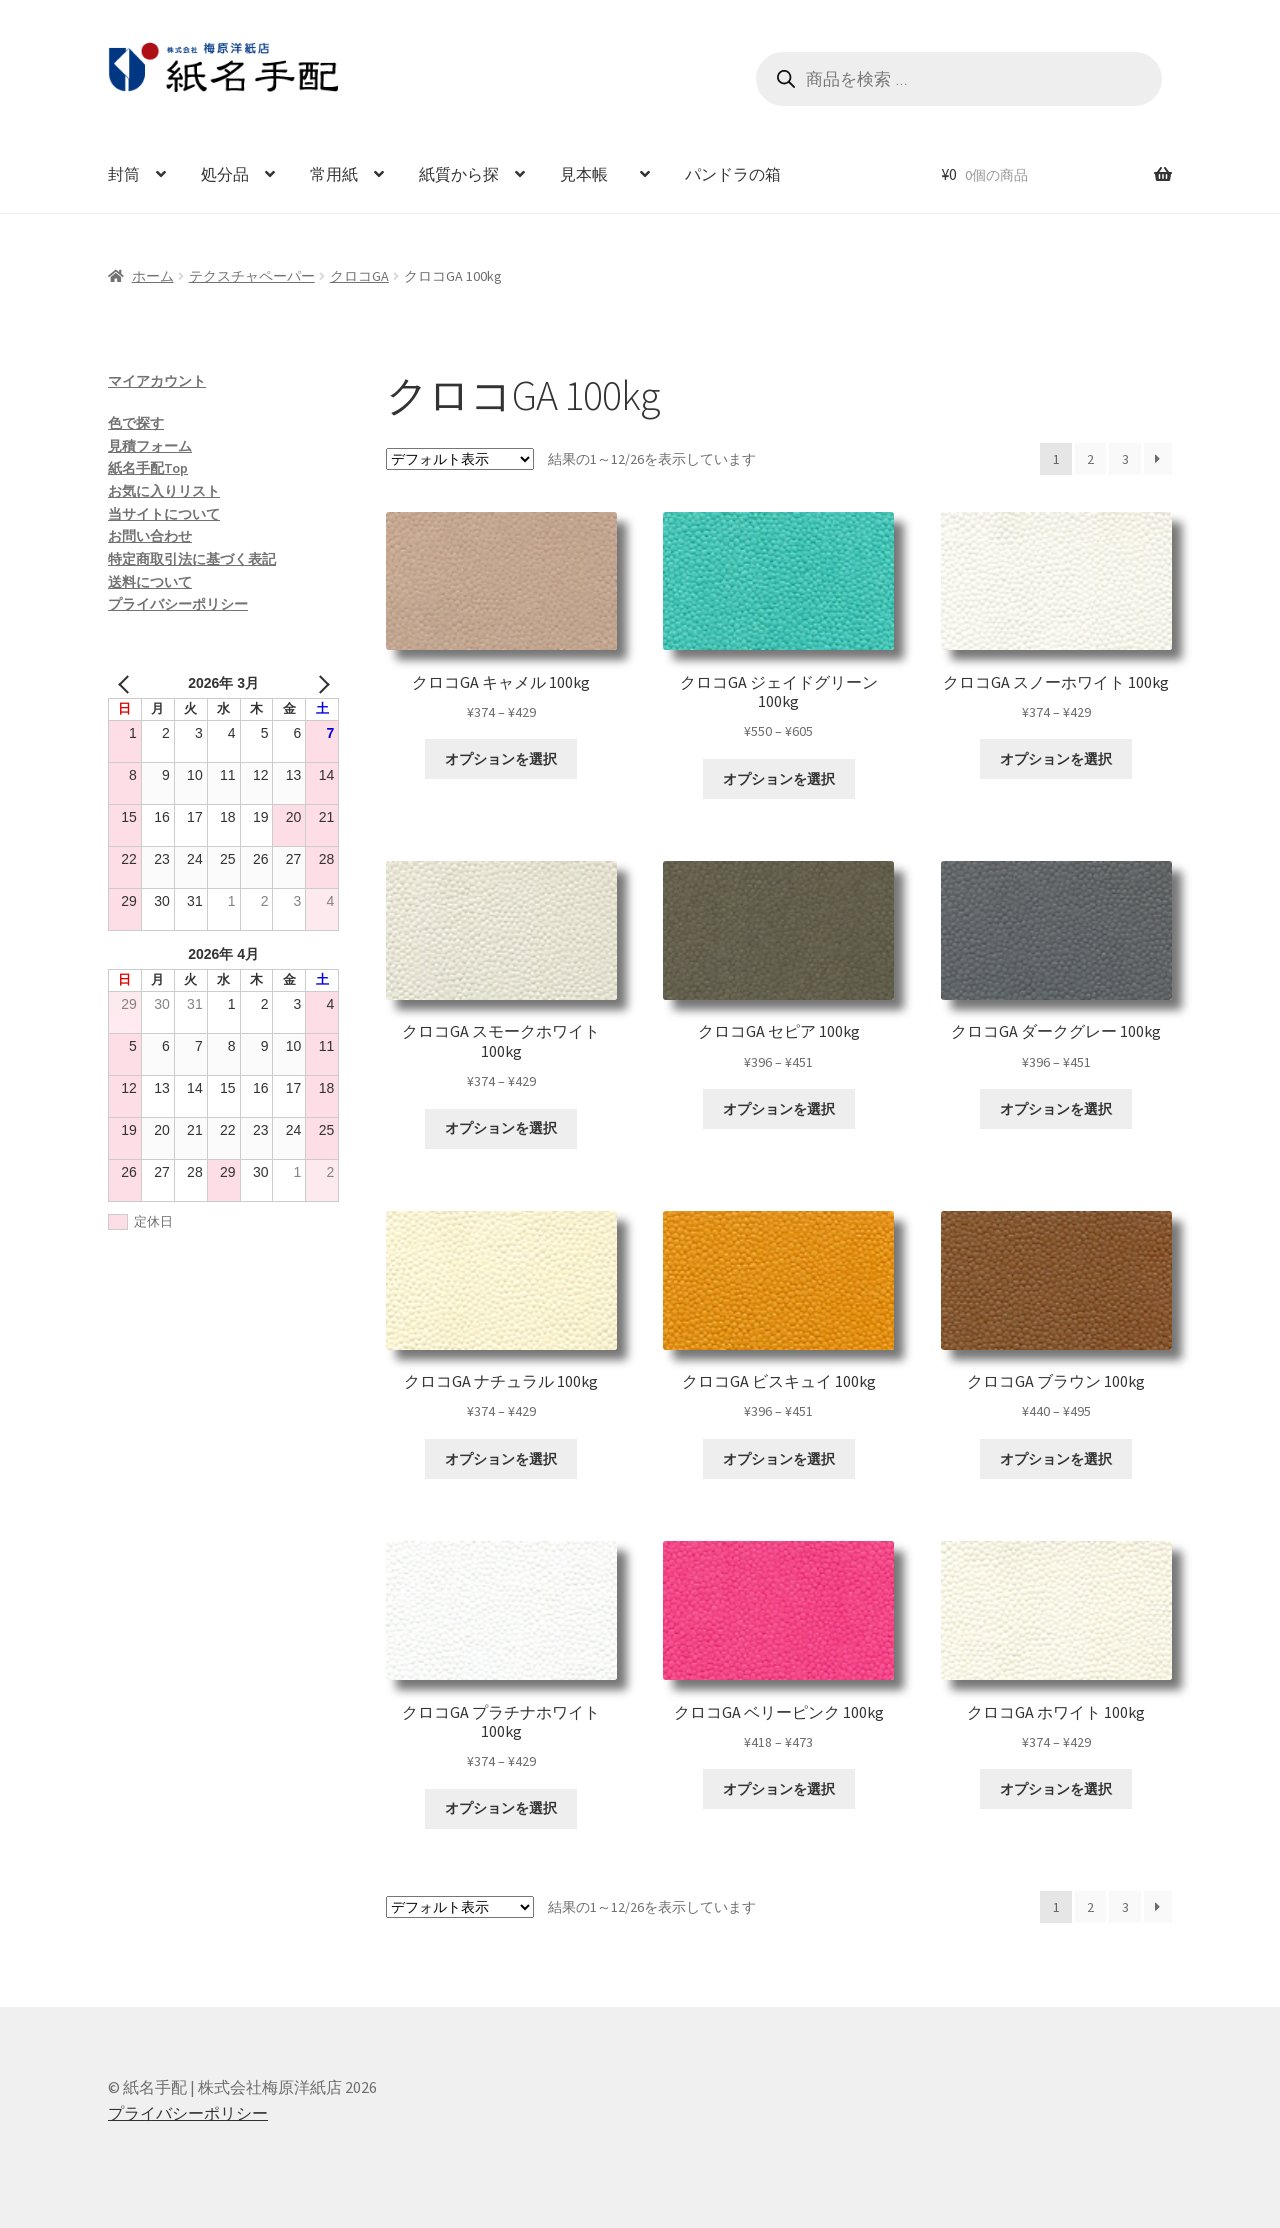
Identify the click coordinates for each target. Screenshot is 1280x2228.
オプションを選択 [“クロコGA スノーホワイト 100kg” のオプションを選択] (1056, 759)
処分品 (225, 174)
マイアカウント (157, 381)
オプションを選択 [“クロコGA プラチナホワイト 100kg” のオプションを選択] (501, 1808)
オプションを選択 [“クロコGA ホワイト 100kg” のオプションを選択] (1056, 1789)
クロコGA (359, 276)
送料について (150, 582)
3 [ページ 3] (1125, 459)
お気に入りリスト (164, 491)
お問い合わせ (150, 536)
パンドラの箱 (733, 174)
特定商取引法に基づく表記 (192, 559)
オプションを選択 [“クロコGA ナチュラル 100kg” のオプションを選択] (501, 1459)
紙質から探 (459, 174)
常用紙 (334, 174)
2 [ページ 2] (1090, 459)
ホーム (153, 276)
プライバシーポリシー (178, 604)
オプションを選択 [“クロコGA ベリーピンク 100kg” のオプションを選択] (779, 1789)
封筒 (124, 174)
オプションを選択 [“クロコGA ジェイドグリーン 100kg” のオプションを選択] (779, 779)
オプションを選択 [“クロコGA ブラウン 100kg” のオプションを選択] (1056, 1459)
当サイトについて (164, 514)
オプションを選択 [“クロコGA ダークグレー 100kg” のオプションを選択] (1056, 1109)
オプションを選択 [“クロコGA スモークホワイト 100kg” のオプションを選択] (501, 1128)
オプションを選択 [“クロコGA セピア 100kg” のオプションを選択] (779, 1109)
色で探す (136, 423)
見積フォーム (150, 446)
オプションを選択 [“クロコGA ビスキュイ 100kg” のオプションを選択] (779, 1459)
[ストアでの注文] (460, 459)
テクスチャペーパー (252, 276)
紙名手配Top (148, 468)
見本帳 (592, 174)
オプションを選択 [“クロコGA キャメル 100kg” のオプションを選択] (501, 759)
